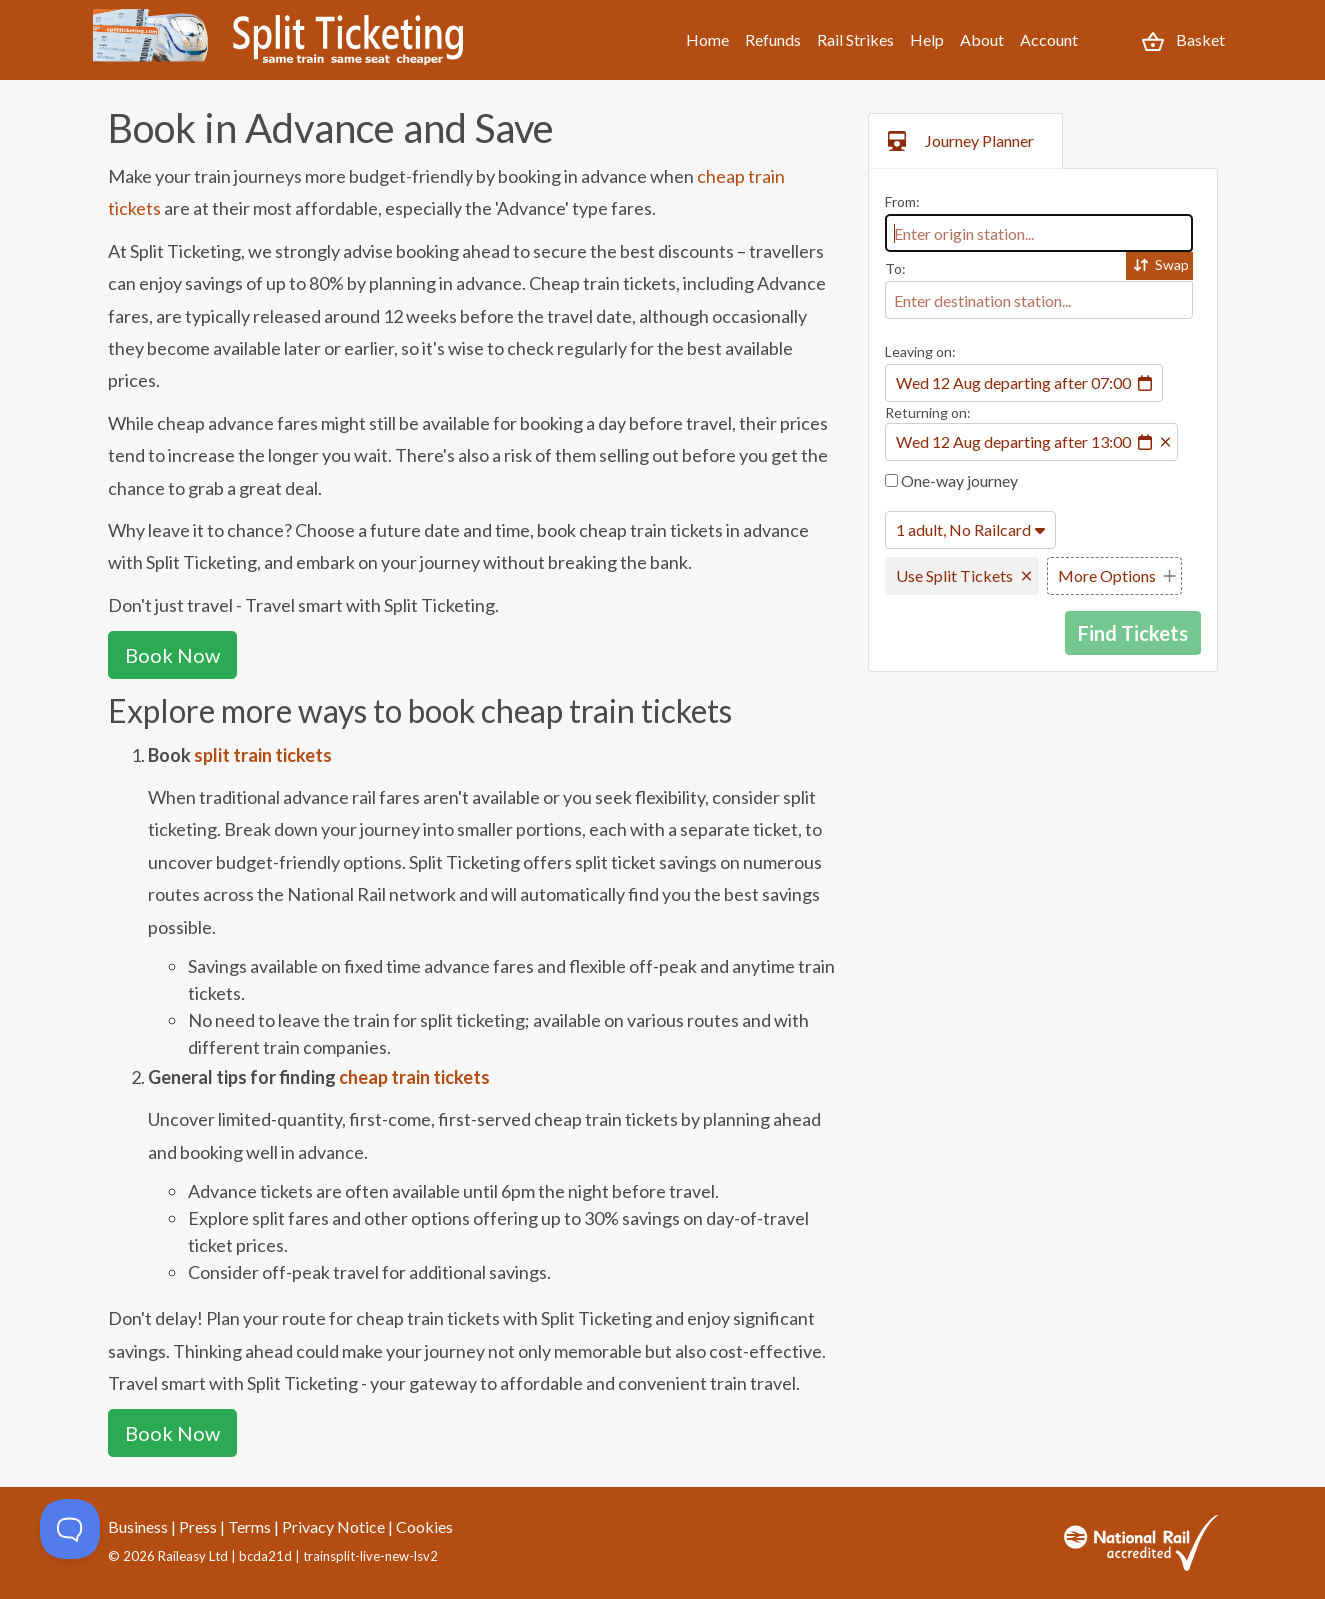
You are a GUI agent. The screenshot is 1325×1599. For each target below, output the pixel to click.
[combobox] (1039, 233)
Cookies (424, 1526)
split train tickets (263, 755)
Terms (249, 1526)
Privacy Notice (333, 1526)
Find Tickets (1133, 633)
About (982, 39)
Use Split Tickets (954, 575)
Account (1049, 39)
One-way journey (951, 480)
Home (707, 39)
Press (198, 1526)
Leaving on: (920, 351)
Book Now (172, 655)
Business (138, 1526)
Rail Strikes (855, 39)
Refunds (773, 39)
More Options (1107, 575)
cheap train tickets (414, 1077)
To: (895, 268)
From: (902, 201)
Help (927, 39)
